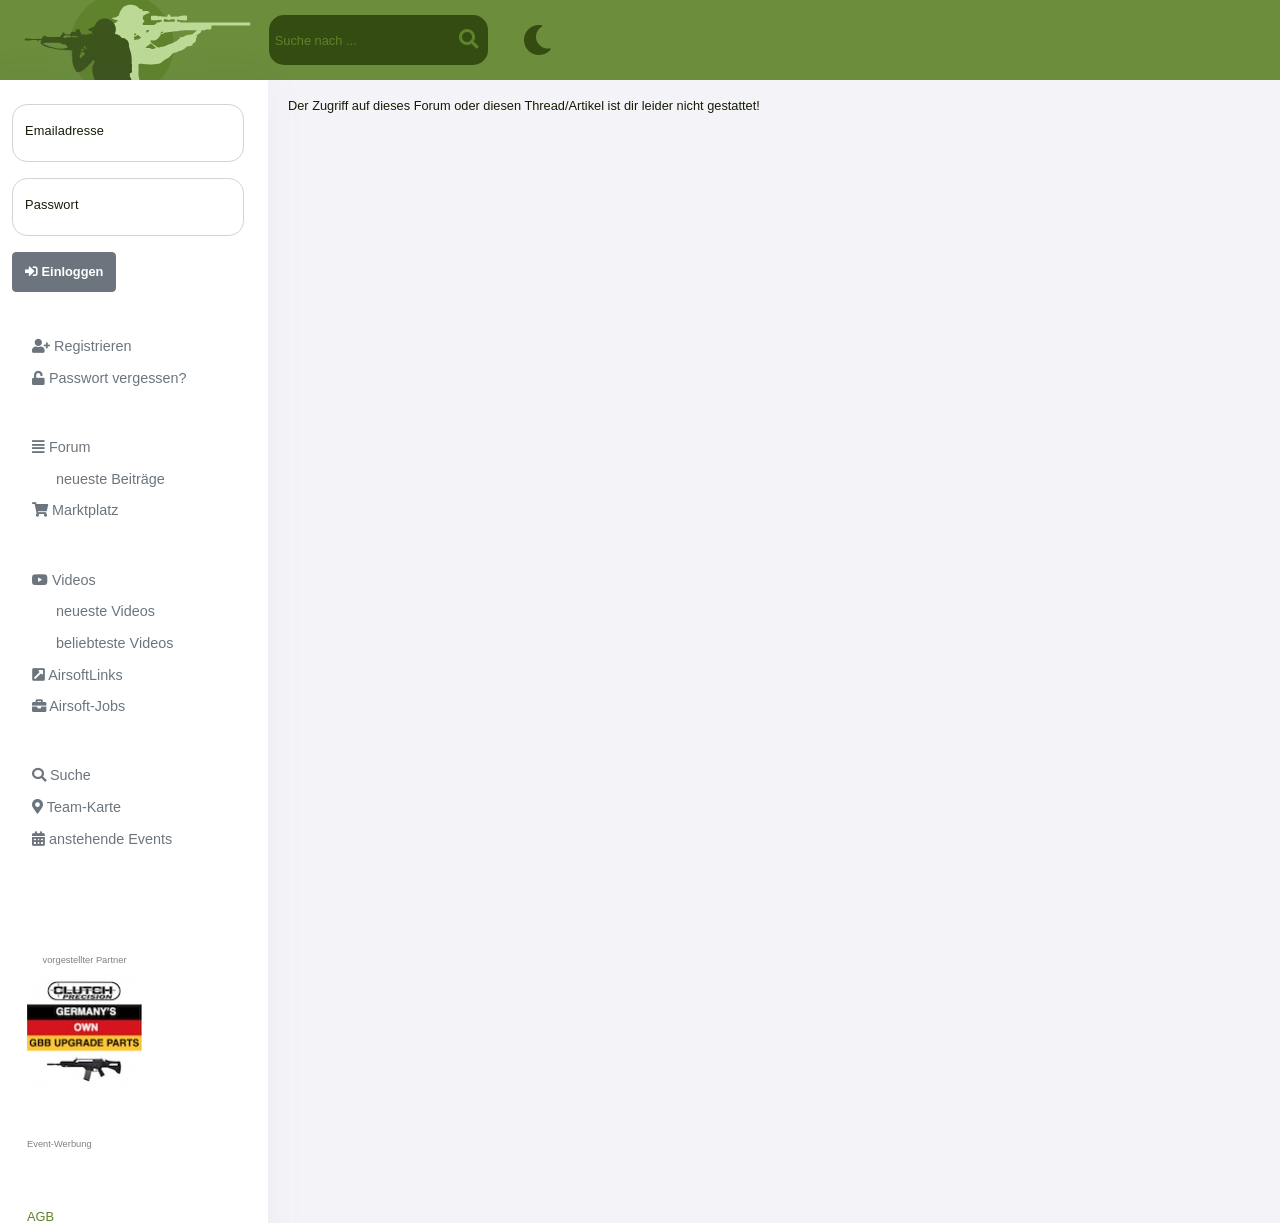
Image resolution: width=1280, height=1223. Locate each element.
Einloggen (64, 271)
